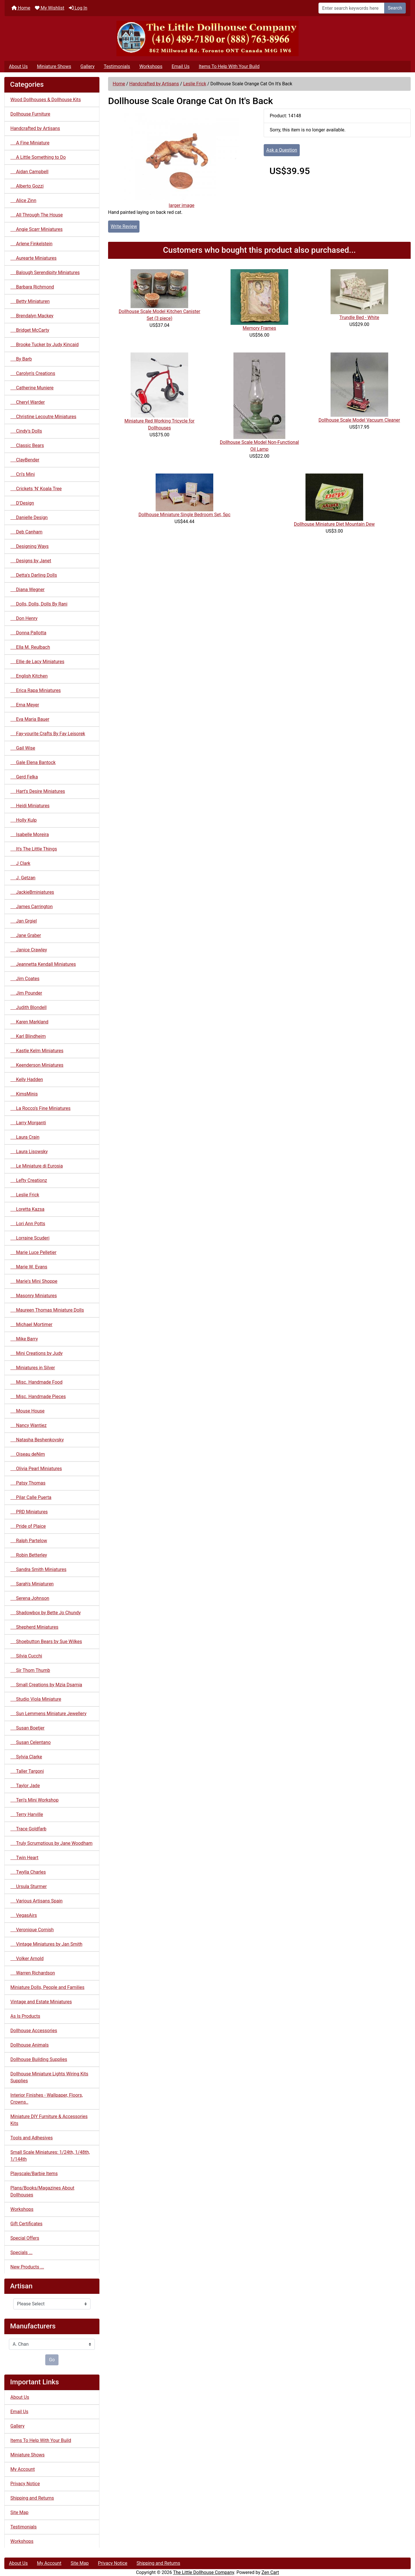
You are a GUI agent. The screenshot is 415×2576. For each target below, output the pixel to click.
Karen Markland (29, 1022)
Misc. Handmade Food (36, 1382)
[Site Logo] (207, 38)
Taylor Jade (25, 1785)
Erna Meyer (24, 705)
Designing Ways (29, 546)
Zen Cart (270, 2572)
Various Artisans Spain (36, 1901)
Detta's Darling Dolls (33, 575)
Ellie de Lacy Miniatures (37, 661)
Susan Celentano (30, 1742)
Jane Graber (25, 935)
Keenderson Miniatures (36, 1065)
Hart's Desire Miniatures (37, 791)
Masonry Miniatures (33, 1295)
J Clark (20, 863)
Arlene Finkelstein (31, 243)
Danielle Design (29, 517)
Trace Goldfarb (28, 1829)
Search (395, 8)
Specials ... (21, 2252)
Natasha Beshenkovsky (37, 1439)
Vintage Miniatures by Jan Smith (46, 1944)
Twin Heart (24, 1857)
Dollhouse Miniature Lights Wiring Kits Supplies (49, 2077)
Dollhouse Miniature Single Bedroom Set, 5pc (184, 514)
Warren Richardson (32, 1973)
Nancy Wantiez (28, 1425)
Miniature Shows (54, 66)
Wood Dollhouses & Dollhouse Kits (45, 99)
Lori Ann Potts (27, 1223)
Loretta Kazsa (27, 1209)
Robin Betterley (28, 1555)
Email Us (180, 66)
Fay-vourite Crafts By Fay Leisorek (47, 733)
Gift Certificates (26, 2223)
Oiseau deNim (27, 1454)
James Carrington (31, 906)
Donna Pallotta (28, 632)
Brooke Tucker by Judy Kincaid (44, 344)
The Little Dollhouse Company (203, 2572)
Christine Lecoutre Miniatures (43, 416)
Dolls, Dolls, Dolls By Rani (38, 604)
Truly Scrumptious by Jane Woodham (51, 1843)
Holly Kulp (23, 820)
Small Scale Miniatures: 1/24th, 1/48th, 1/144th (50, 2155)
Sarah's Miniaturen (32, 1584)
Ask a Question (281, 150)
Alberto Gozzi (27, 186)
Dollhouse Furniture (30, 114)
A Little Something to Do (38, 157)
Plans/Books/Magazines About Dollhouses (42, 2191)
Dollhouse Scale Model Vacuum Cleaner (359, 420)
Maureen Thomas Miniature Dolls (47, 1310)
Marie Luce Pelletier (33, 1252)
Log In (78, 8)
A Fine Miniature (29, 143)
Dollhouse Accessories (33, 2030)
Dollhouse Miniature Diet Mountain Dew (334, 524)
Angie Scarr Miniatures (36, 229)
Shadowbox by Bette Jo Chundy (45, 1612)
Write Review (124, 226)
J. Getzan (22, 877)
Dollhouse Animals (29, 2045)
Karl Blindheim (28, 1036)
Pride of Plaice (28, 1526)
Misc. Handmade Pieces (38, 1396)
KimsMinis (24, 1094)
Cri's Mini (22, 474)
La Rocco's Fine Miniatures (40, 1108)
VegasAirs (23, 1915)
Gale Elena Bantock (33, 762)
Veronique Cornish (32, 1929)
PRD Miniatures (29, 1512)
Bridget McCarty (29, 330)
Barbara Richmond (32, 287)
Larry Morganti (28, 1122)
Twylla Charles (28, 1872)
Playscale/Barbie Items (34, 2173)
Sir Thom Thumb (30, 1670)
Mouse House (27, 1411)
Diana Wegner (27, 589)
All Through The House (36, 215)
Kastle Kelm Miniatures (36, 1050)
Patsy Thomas (28, 1483)
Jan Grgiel (23, 921)
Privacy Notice (25, 2483)
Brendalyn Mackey (31, 315)
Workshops (150, 66)
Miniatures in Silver (32, 1367)
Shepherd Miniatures (34, 1627)
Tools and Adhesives (31, 2138)
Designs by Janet (30, 560)
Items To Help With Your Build (229, 66)
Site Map (19, 2512)
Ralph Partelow (28, 1540)
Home (21, 8)
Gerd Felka (24, 777)
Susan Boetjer (27, 1728)
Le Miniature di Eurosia (36, 1166)
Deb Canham (26, 532)
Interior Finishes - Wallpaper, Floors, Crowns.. (46, 2098)
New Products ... (27, 2267)
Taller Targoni (27, 1771)
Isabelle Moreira (29, 834)
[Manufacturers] (52, 2344)
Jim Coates (24, 978)
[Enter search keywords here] (351, 8)
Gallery (87, 66)
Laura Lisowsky (29, 1151)
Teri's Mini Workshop (34, 1800)
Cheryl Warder (27, 402)
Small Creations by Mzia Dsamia (46, 1684)
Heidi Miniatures (30, 805)
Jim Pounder (26, 993)
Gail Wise (22, 748)
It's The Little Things (33, 849)
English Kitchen (29, 676)
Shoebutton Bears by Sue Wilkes (46, 1641)
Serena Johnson (29, 1598)
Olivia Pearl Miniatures (36, 1468)
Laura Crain (24, 1137)
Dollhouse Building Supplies (38, 2059)
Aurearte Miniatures (33, 258)
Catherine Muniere (32, 388)
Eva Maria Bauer (29, 719)
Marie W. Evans (28, 1267)
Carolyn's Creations (32, 373)
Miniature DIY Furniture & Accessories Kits (49, 2120)
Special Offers (24, 2238)
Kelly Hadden (26, 1079)
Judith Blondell (28, 1007)
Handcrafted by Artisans (154, 83)
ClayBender (24, 460)
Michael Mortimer (31, 1324)
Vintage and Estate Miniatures (41, 2001)
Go (52, 2359)
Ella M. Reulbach (30, 647)
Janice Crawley (28, 950)
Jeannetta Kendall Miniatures (43, 964)
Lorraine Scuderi (30, 1238)
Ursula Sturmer (28, 1886)
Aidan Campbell (29, 171)
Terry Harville (26, 1814)
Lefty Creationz (28, 1180)
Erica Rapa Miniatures (35, 690)
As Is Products (25, 2016)
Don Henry (23, 618)
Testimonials (117, 66)
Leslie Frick (194, 83)
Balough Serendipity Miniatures (45, 272)
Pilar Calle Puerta (30, 1497)
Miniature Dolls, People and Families (47, 1987)
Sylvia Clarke (26, 1757)
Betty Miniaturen (30, 301)
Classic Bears (27, 445)
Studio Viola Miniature (35, 1699)
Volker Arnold (27, 1958)
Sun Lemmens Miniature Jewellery (48, 1713)
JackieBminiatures (32, 892)
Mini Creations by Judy (36, 1353)
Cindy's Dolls (26, 431)
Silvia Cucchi (26, 1656)
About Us (18, 66)
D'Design (22, 503)
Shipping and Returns (32, 2498)
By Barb (21, 359)
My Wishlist (49, 8)
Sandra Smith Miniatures (38, 1569)
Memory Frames (259, 328)
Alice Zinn (23, 200)
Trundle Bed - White (359, 317)
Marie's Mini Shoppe (33, 1281)
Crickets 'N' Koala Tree (36, 488)
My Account (22, 2469)
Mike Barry (24, 1339)
